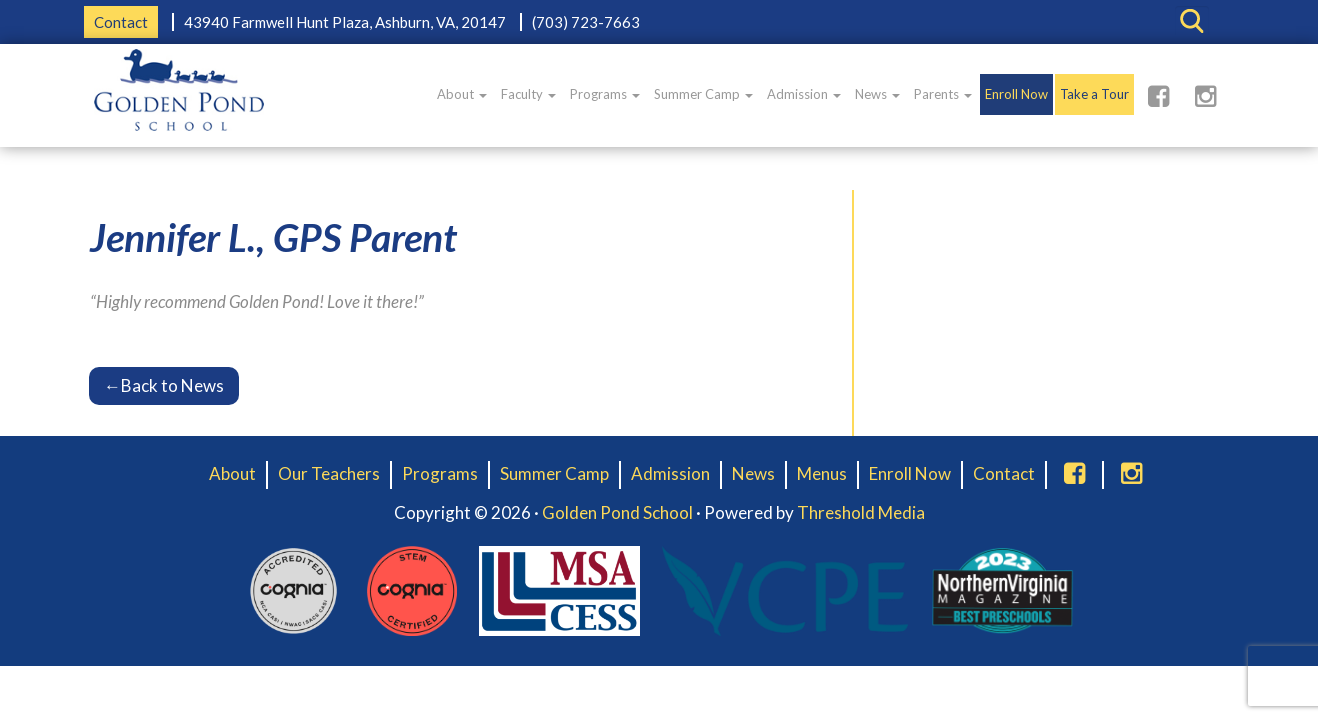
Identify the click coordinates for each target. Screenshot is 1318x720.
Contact (121, 22)
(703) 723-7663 (586, 22)
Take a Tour (1094, 94)
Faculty (528, 94)
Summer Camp (703, 94)
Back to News (164, 385)
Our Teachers (329, 473)
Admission (804, 94)
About (462, 94)
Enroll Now (1016, 94)
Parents (943, 94)
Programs (605, 94)
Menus (822, 473)
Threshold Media (861, 512)
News (877, 94)
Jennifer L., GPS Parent (273, 237)
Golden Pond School (617, 512)
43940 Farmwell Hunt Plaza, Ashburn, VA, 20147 (345, 22)
